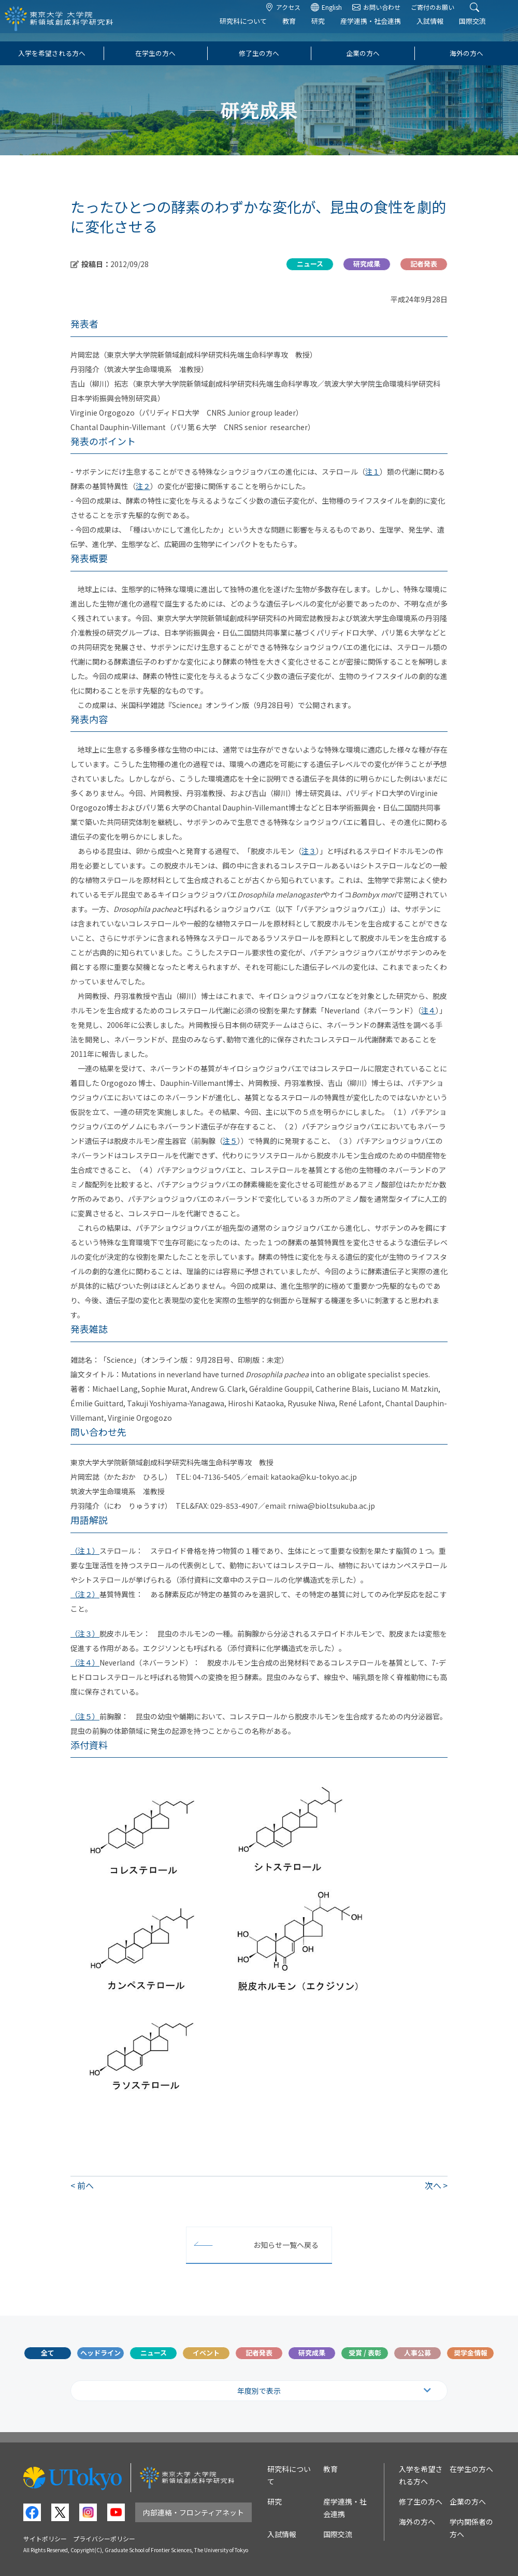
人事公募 (417, 2353)
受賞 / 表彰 (365, 2353)
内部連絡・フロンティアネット (193, 2512)
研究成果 (311, 2353)
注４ (428, 1010)
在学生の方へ (155, 53)
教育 (300, 29)
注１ (372, 471)
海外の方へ (466, 53)
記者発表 (259, 2353)
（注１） (84, 1550)
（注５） (84, 1716)
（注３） (84, 1633)
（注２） (84, 1594)
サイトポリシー (45, 2538)
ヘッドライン (100, 2353)
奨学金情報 (470, 2353)
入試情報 (441, 29)
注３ (308, 851)
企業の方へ (363, 53)
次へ (433, 2185)
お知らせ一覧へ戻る (286, 2245)
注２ (143, 486)
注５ (230, 1141)
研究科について (254, 29)
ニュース (153, 2353)
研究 (329, 29)
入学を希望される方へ (51, 53)
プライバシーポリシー (104, 2538)
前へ (85, 2185)
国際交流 (483, 29)
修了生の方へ (259, 53)
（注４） (84, 1662)
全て (47, 2353)
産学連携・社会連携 (382, 29)
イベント (206, 2353)
